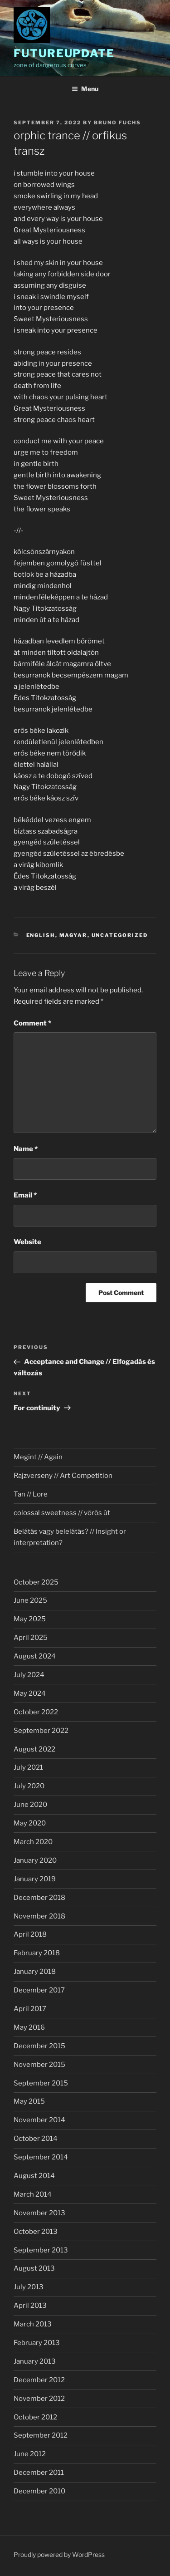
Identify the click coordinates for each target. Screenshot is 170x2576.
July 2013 (29, 2287)
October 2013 (36, 2232)
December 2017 (39, 1990)
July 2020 (29, 1786)
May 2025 (30, 1619)
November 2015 (39, 2065)
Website (27, 1242)
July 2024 (29, 1675)
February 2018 (37, 1953)
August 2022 (34, 1749)
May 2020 (30, 1823)
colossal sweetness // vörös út (62, 1513)
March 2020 (33, 1842)
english (40, 935)
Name (26, 1149)
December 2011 (39, 2472)
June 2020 (30, 1805)
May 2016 (29, 2027)
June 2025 (30, 1600)
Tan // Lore (31, 1494)
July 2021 (28, 1767)
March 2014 (33, 2194)
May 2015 (29, 2101)
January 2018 (35, 1972)
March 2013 (33, 2324)
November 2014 (39, 2120)
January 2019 (35, 1879)
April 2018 (30, 1934)
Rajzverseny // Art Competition (63, 1476)
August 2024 (35, 1656)
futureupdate (64, 53)
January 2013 (35, 2361)
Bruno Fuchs (117, 122)
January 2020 (35, 1860)
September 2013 (41, 2250)
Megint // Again (38, 1457)
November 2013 (39, 2213)
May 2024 (30, 1693)
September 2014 (41, 2157)
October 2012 (35, 2417)
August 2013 (34, 2268)
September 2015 (41, 2083)
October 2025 (36, 1582)
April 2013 (30, 2305)
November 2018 (39, 1916)
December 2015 (39, 2046)
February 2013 (37, 2343)
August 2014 (34, 2176)
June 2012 (30, 2454)
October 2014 (36, 2138)
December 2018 (39, 1898)
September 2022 (41, 1731)
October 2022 (36, 1712)
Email (25, 1195)
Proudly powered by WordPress (59, 2554)
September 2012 (41, 2435)
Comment (32, 1023)
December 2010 (39, 2491)
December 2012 (39, 2380)
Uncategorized (120, 935)
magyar (73, 935)
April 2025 (31, 1638)
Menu (85, 89)
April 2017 (30, 2009)
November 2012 (39, 2398)
